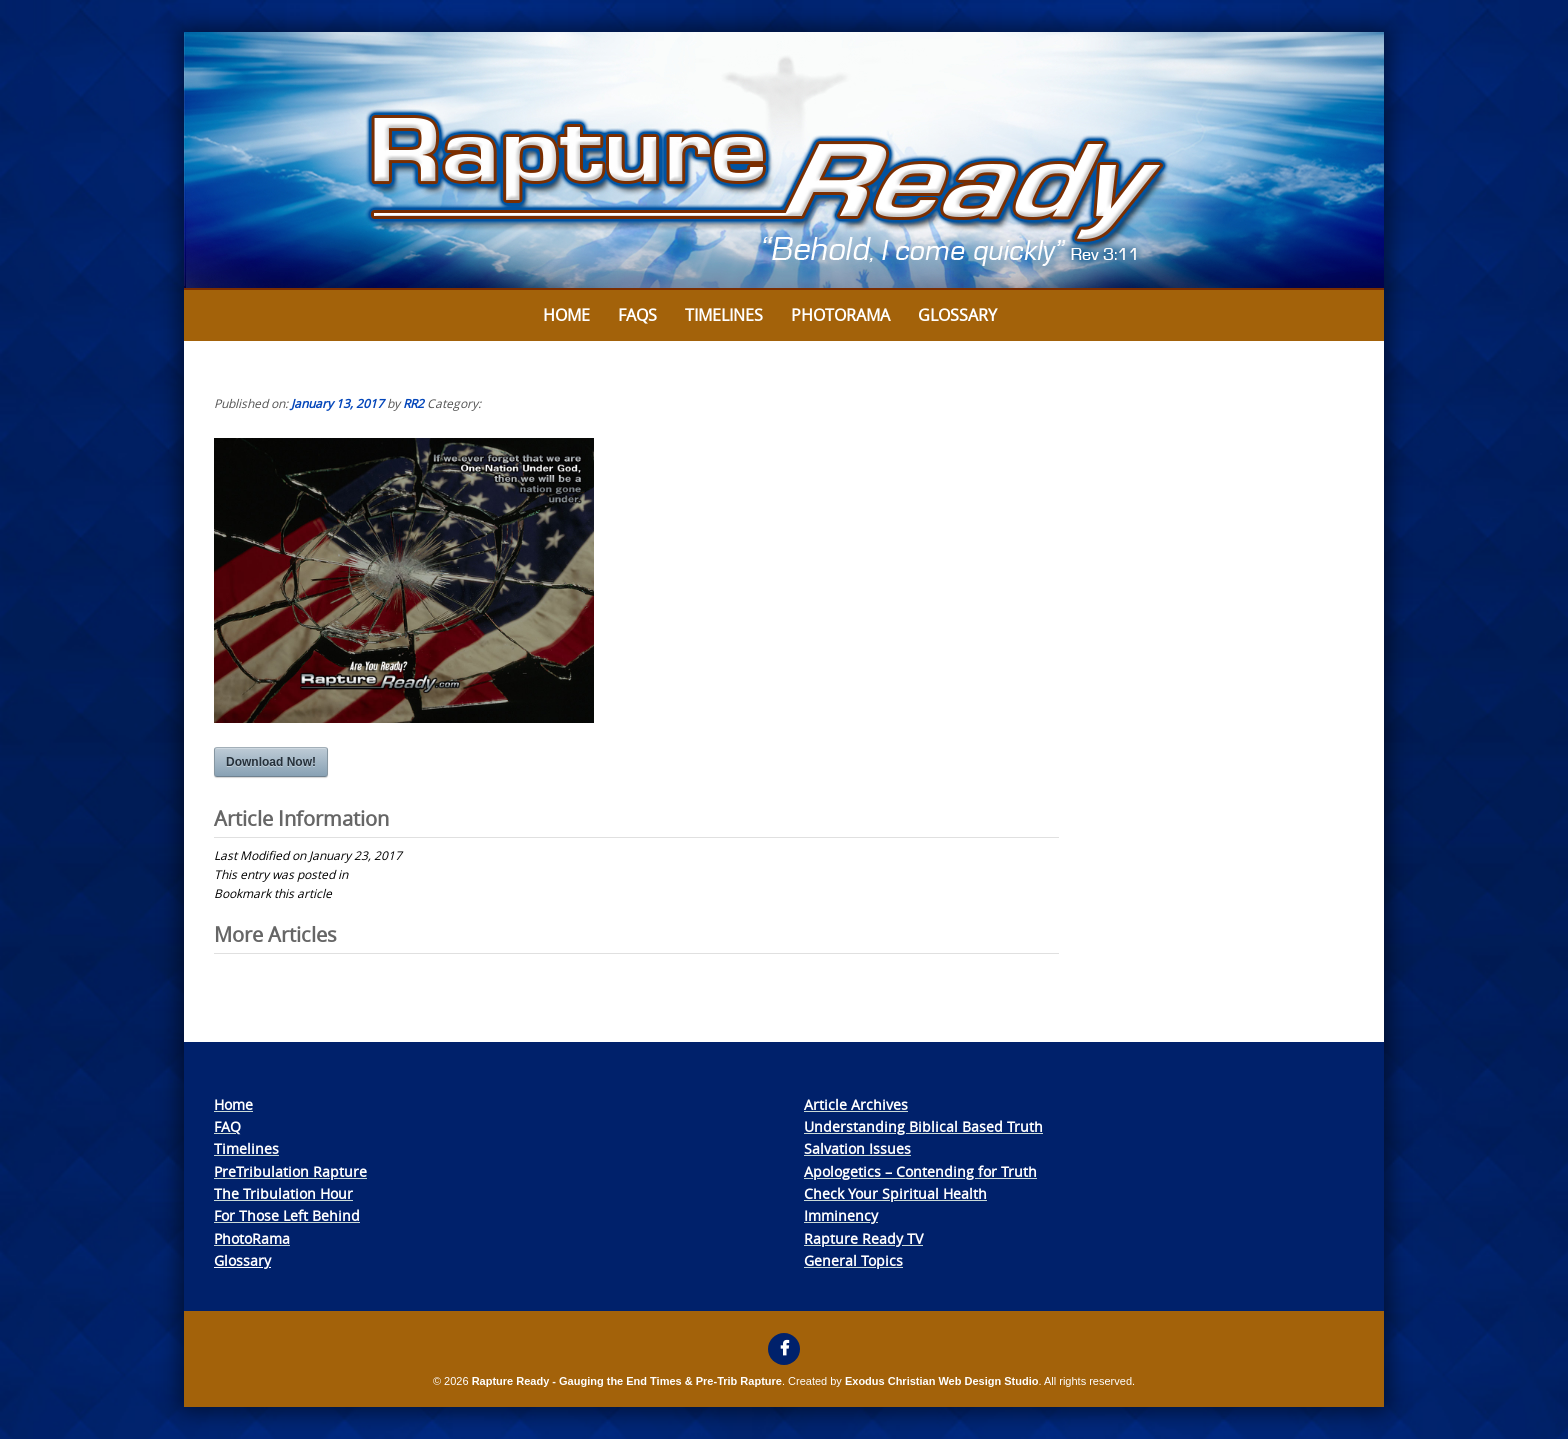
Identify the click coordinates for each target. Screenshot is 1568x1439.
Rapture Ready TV (863, 1238)
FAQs (637, 315)
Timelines (724, 315)
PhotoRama (252, 1238)
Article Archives (856, 1104)
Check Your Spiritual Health (895, 1193)
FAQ (227, 1126)
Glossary (957, 315)
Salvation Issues (857, 1148)
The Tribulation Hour (283, 1193)
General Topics (853, 1260)
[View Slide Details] (784, 161)
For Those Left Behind (287, 1215)
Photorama (840, 315)
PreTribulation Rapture (290, 1171)
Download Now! (271, 762)
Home (566, 315)
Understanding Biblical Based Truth (923, 1126)
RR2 (413, 403)
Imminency (841, 1215)
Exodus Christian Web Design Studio (942, 1381)
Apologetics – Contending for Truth (920, 1171)
